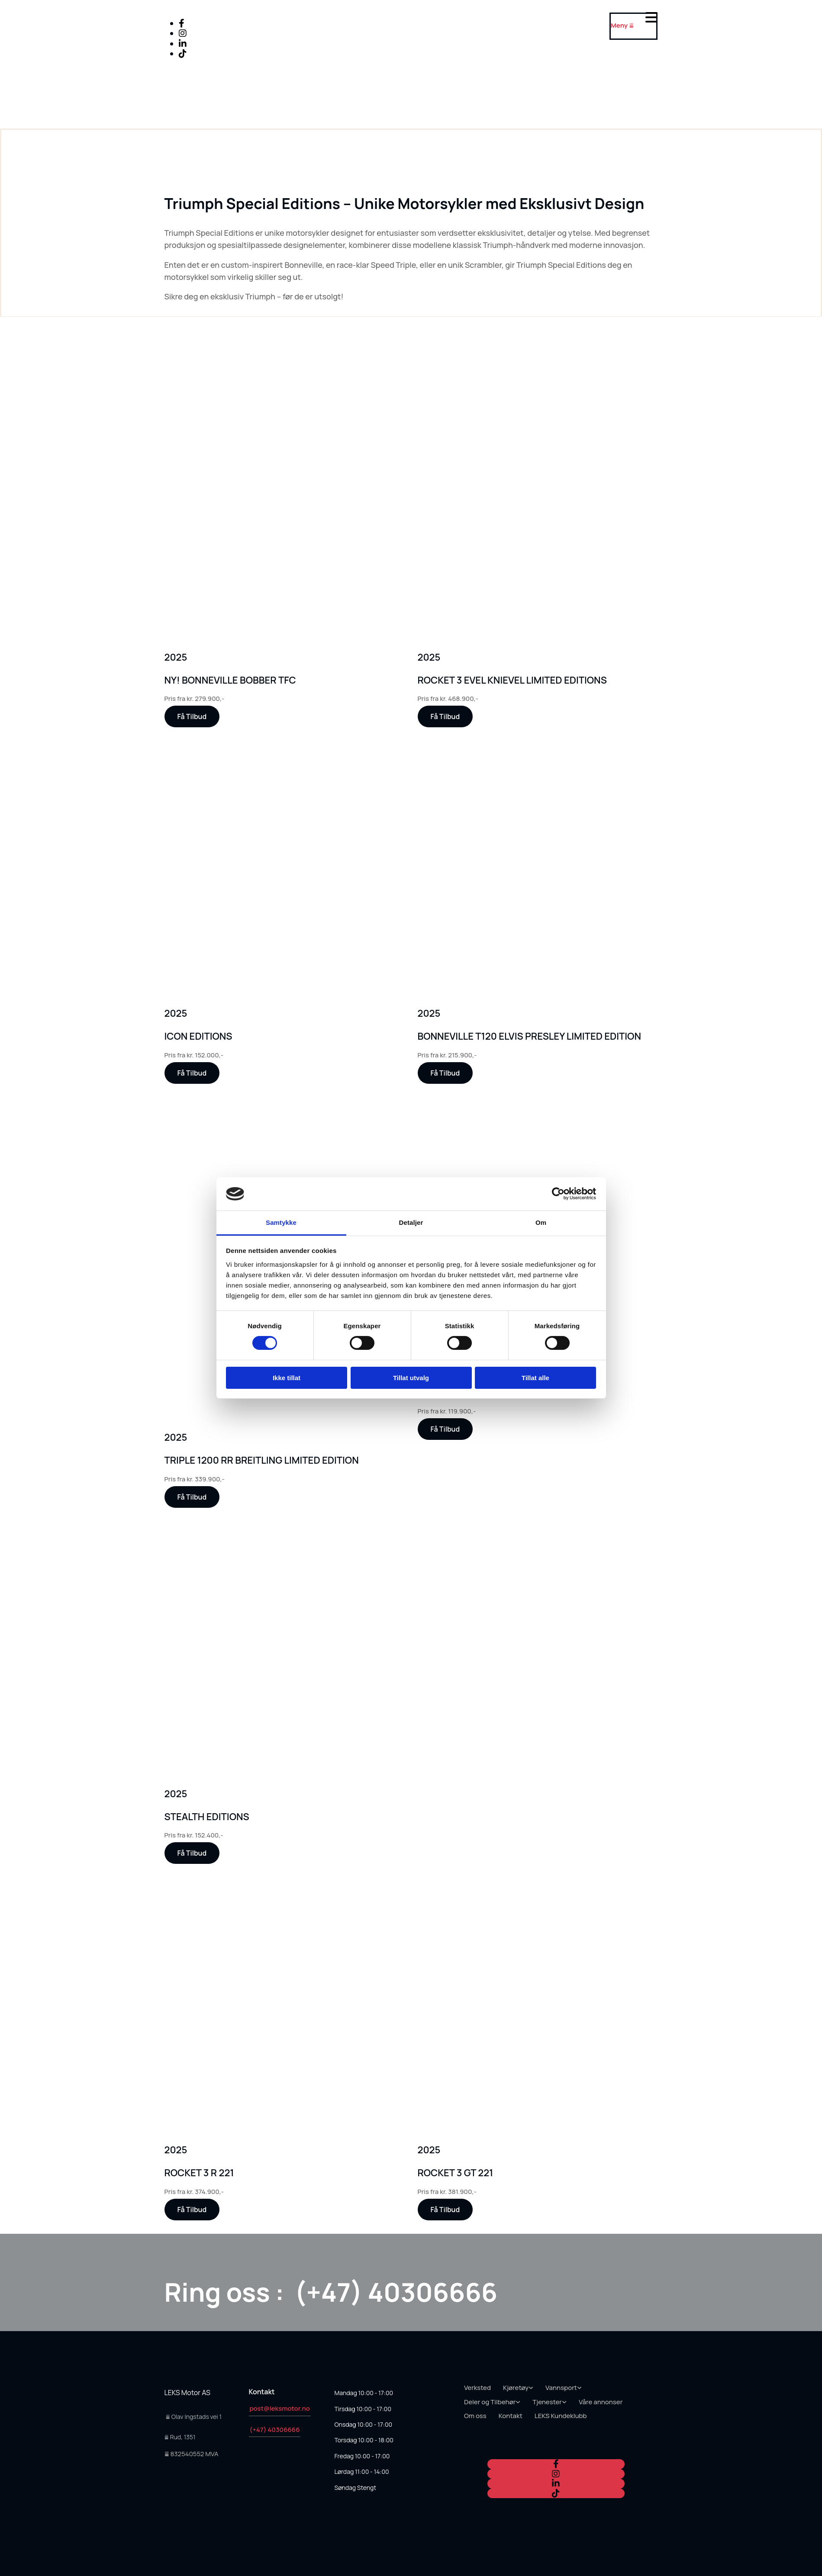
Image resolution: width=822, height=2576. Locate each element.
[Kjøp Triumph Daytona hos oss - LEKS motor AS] (402, 636)
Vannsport (561, 2387)
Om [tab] (540, 1222)
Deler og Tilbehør (490, 2401)
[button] (192, 716)
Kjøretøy (516, 2387)
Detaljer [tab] (411, 1222)
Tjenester (547, 2401)
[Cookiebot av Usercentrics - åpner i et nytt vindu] (558, 1193)
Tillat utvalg (411, 1377)
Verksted (477, 2387)
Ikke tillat (286, 1377)
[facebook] (181, 23)
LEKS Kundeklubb (561, 2415)
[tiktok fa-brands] (183, 53)
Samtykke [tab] (281, 1222)
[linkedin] (183, 43)
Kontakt (510, 2415)
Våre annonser (600, 2401)
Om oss (475, 2415)
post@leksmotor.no (280, 2408)
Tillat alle (535, 1377)
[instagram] (183, 33)
